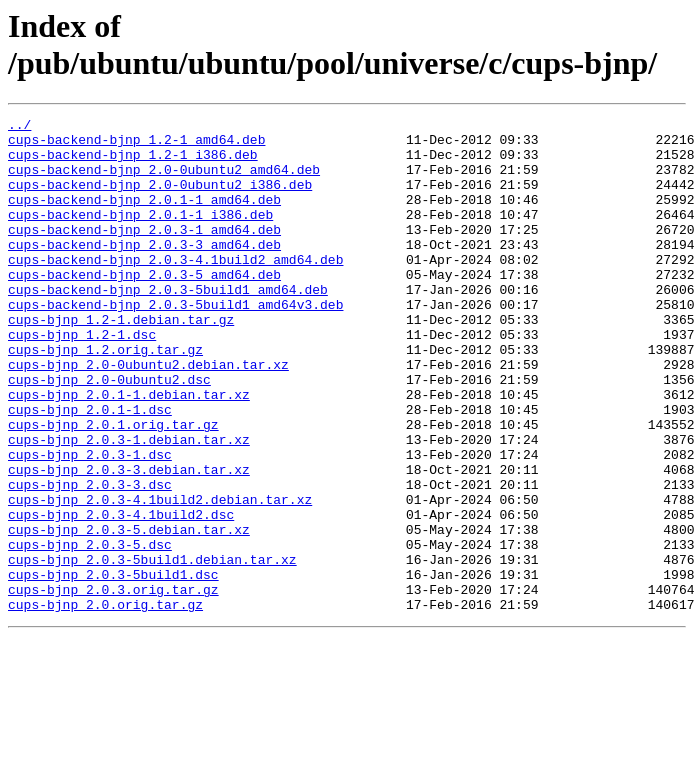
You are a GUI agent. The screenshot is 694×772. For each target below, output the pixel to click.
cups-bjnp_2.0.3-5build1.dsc (113, 667)
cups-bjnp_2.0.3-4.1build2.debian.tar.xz (160, 577)
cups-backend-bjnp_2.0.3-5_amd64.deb (144, 307)
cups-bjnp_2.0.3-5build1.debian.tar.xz (152, 649)
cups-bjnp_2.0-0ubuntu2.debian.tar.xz (148, 415)
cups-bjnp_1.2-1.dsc (82, 379)
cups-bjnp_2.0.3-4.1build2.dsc (121, 595)
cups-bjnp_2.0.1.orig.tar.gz (113, 487)
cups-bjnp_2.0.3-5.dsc (90, 631)
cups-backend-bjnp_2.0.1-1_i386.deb (140, 235)
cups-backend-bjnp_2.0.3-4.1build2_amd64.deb (175, 289)
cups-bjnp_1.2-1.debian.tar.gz (121, 361)
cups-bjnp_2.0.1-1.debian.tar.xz (129, 451)
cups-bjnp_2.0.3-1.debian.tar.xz (129, 505)
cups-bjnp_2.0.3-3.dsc (90, 559)
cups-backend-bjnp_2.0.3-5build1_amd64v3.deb (175, 343)
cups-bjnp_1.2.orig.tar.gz (105, 397)
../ (19, 127)
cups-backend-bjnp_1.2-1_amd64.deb (136, 145)
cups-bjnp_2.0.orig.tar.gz (105, 703)
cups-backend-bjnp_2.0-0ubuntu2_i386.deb (160, 199)
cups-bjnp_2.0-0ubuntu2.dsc (109, 433)
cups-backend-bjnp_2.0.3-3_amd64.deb (144, 271)
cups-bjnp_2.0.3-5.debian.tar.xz (129, 613)
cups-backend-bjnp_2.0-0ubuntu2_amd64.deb (164, 181)
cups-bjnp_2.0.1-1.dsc (90, 469)
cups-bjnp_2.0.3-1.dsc (90, 523)
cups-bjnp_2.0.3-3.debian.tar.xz (129, 541)
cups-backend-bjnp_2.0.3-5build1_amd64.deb (168, 325)
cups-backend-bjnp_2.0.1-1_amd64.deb (144, 217)
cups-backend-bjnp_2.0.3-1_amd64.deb (144, 253)
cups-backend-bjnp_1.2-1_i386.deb (133, 163)
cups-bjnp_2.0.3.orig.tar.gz (113, 685)
